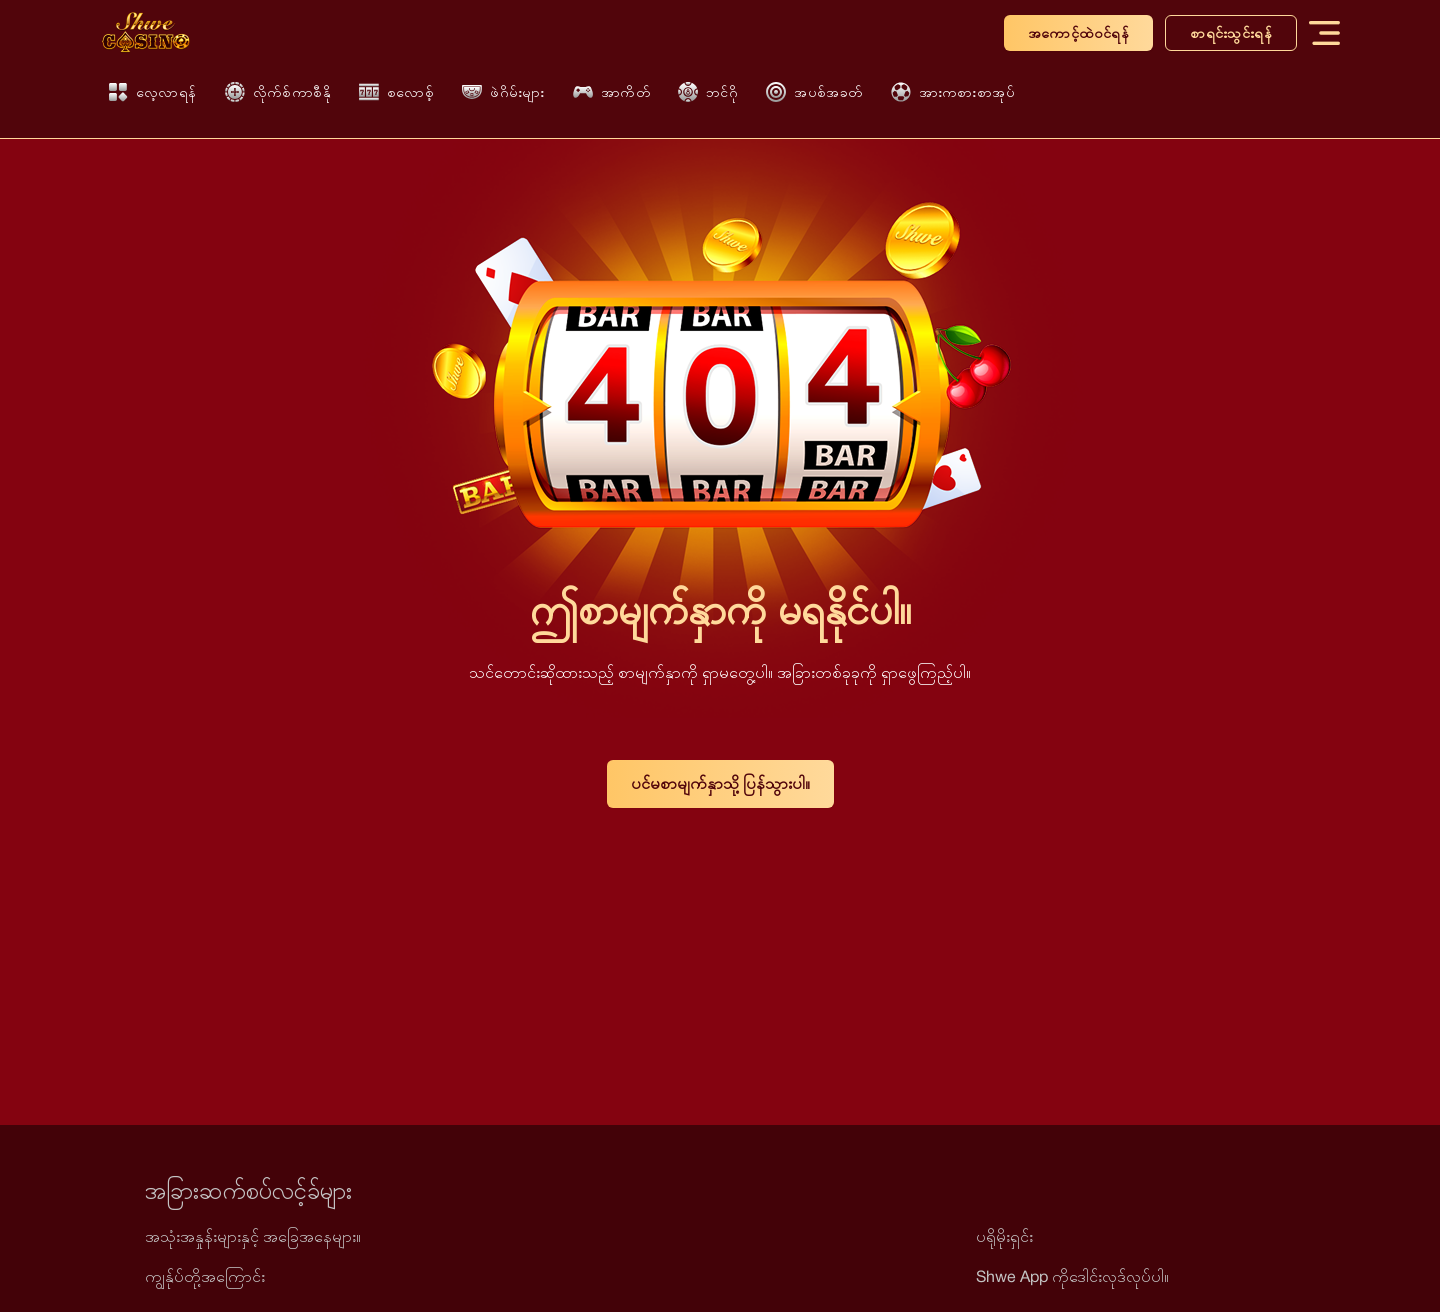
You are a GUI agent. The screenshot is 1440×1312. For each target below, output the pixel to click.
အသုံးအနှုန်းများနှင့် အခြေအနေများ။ (253, 1236)
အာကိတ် (611, 92)
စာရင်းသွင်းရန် (1231, 33)
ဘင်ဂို (708, 92)
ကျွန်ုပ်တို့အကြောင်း (205, 1276)
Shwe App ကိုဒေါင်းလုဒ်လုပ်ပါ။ (1072, 1276)
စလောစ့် (396, 92)
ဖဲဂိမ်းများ (503, 92)
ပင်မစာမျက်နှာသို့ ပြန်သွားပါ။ (720, 783)
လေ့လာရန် (152, 92)
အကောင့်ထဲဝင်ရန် (1078, 33)
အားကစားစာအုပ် (953, 92)
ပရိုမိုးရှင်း (1004, 1236)
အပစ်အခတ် (814, 92)
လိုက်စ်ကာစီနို (278, 92)
